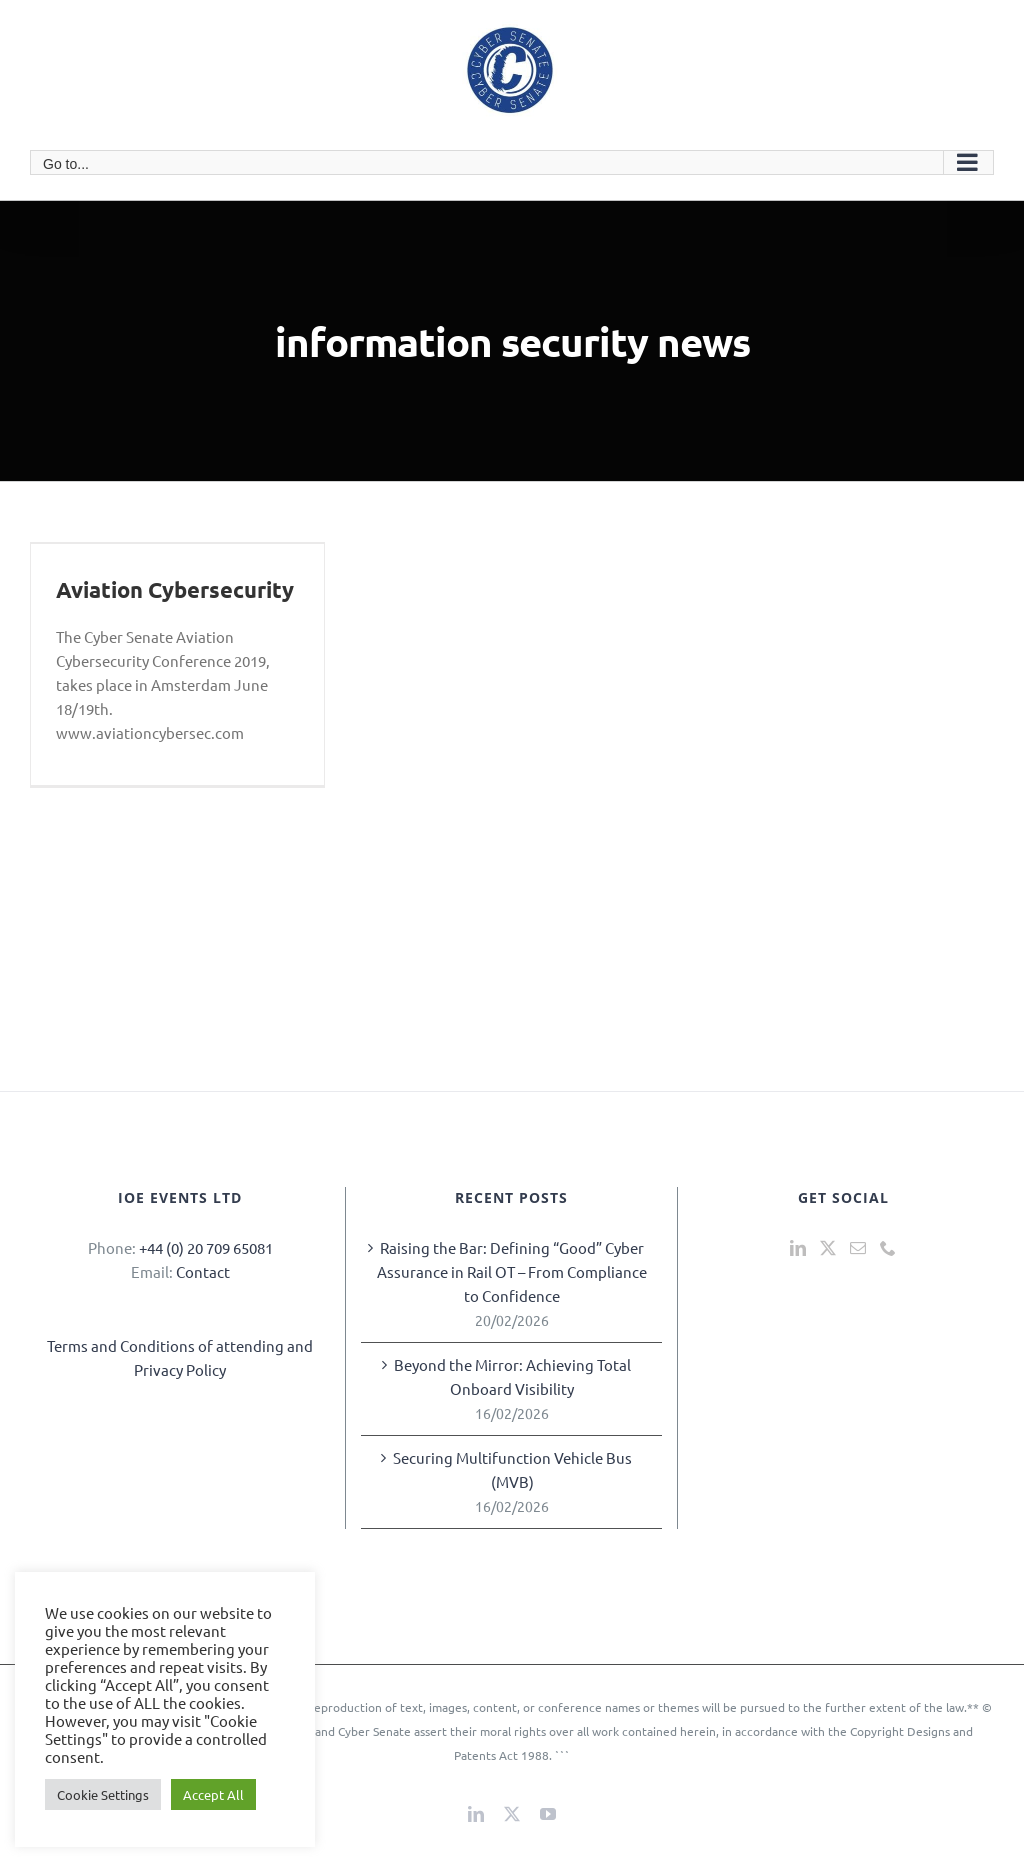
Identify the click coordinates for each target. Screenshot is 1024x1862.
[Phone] (888, 1248)
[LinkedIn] (798, 1248)
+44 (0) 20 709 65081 (206, 1247)
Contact (203, 1271)
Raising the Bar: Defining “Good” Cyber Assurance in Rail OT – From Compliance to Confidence (512, 1271)
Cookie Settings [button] (103, 1794)
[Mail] (858, 1248)
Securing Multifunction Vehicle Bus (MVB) (512, 1469)
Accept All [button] (213, 1794)
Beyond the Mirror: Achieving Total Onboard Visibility (512, 1376)
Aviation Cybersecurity (175, 589)
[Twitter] (828, 1248)
